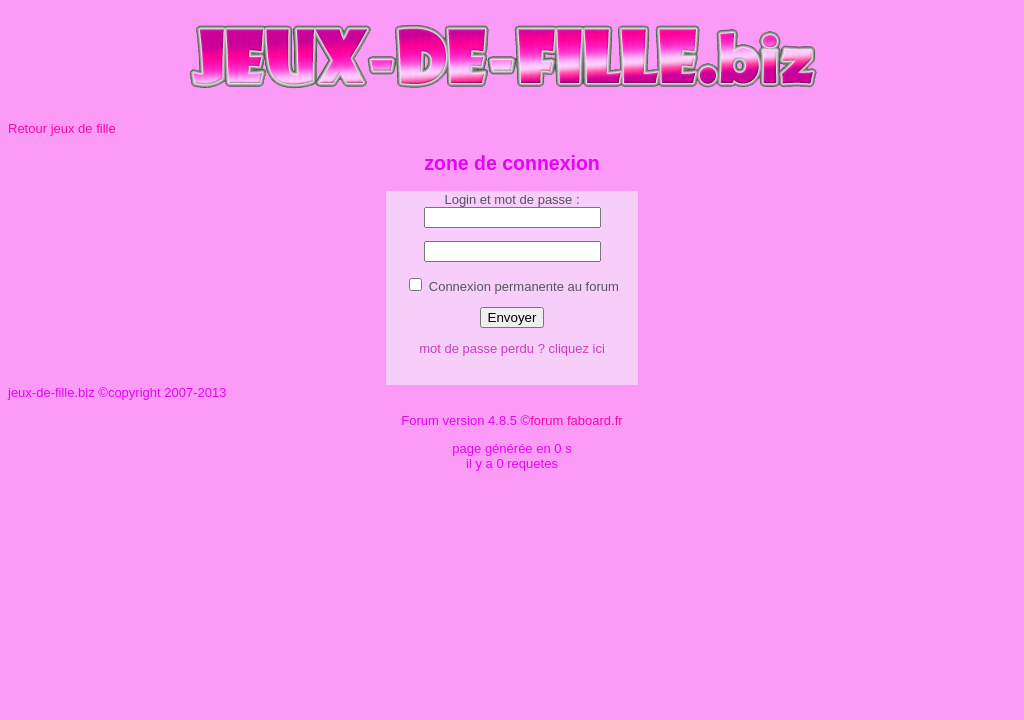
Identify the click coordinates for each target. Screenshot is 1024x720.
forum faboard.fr (576, 420)
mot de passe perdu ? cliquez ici (512, 348)
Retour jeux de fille (62, 128)
